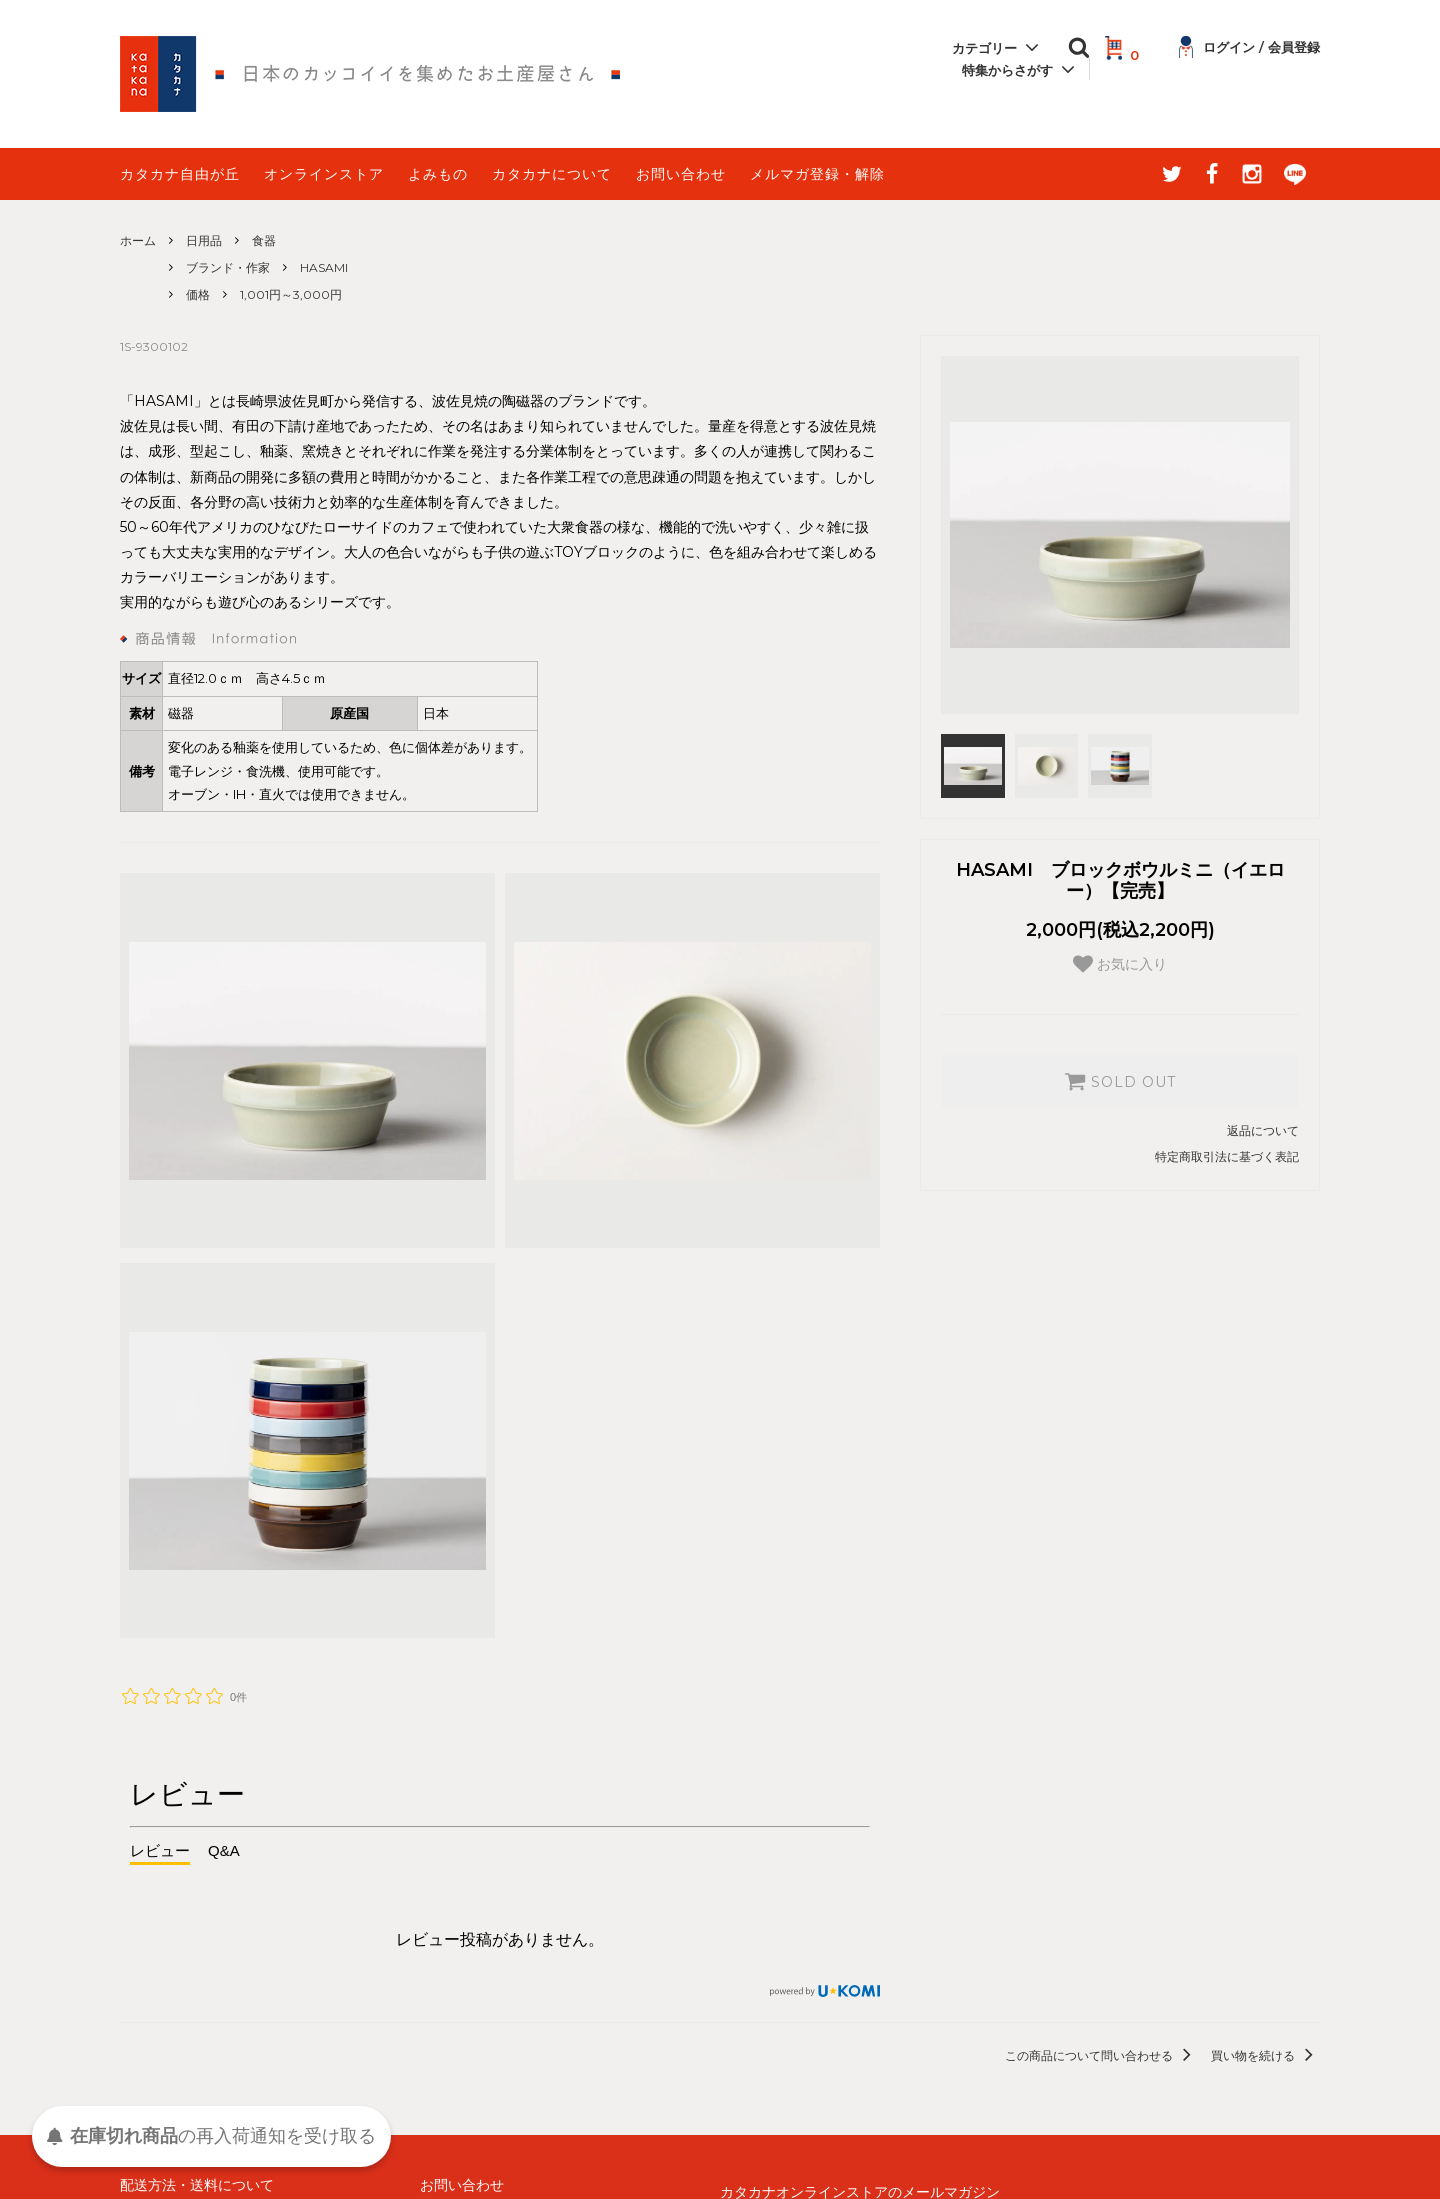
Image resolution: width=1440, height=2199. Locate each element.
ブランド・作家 (228, 267)
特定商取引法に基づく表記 (1227, 1156)
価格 (198, 294)
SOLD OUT (1120, 1081)
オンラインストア (324, 174)
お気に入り (1120, 964)
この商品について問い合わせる (1101, 2055)
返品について (1263, 1130)
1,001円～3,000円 (291, 294)
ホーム (138, 240)
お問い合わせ (681, 174)
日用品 (204, 240)
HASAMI (324, 267)
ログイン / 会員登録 (1249, 47)
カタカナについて (552, 174)
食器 (264, 240)
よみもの (438, 174)
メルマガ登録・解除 (817, 174)
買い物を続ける (1265, 2055)
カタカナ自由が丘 (180, 174)
